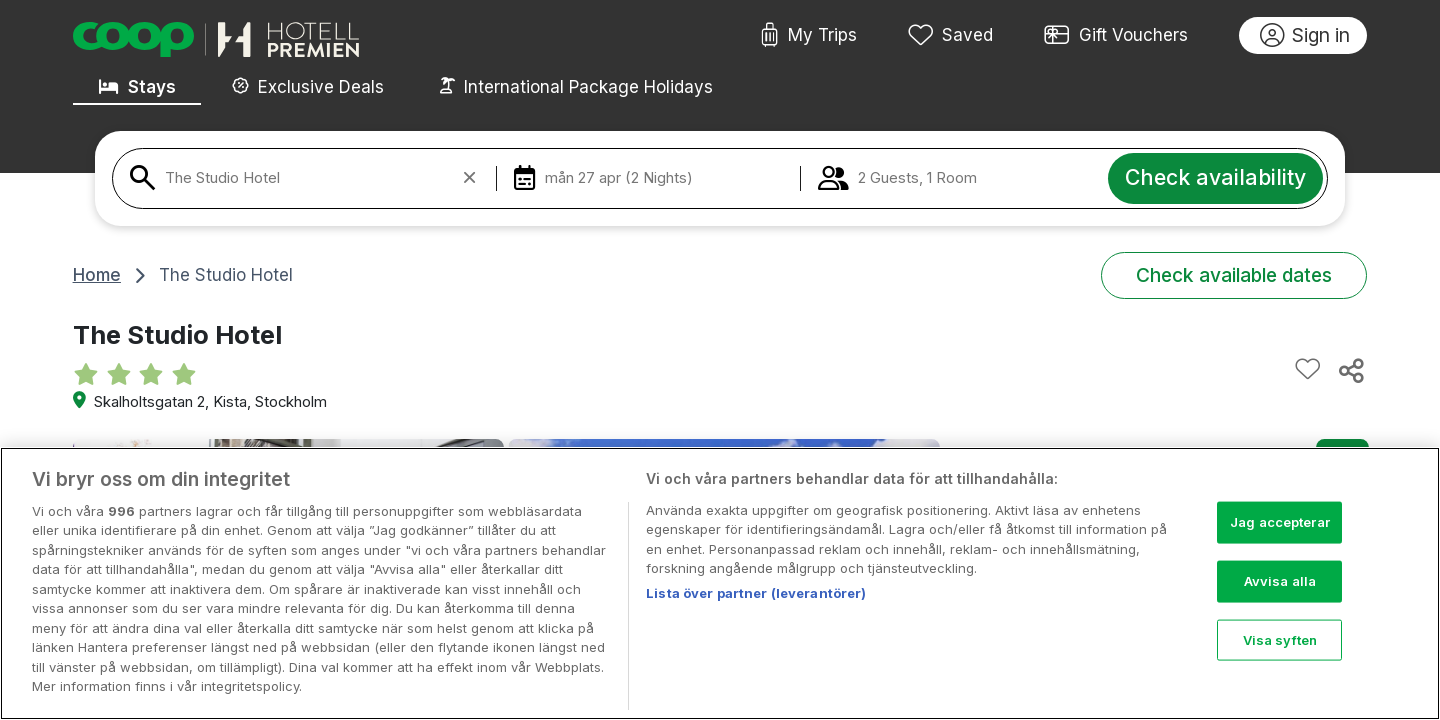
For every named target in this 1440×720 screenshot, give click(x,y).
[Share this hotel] (1350, 370)
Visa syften (1280, 665)
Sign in (1305, 36)
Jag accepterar (1280, 548)
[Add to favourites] (1308, 370)
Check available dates (1234, 275)
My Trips (808, 36)
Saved (951, 36)
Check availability (1215, 177)
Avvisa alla (1280, 607)
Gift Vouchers (1116, 36)
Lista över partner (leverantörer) (756, 619)
